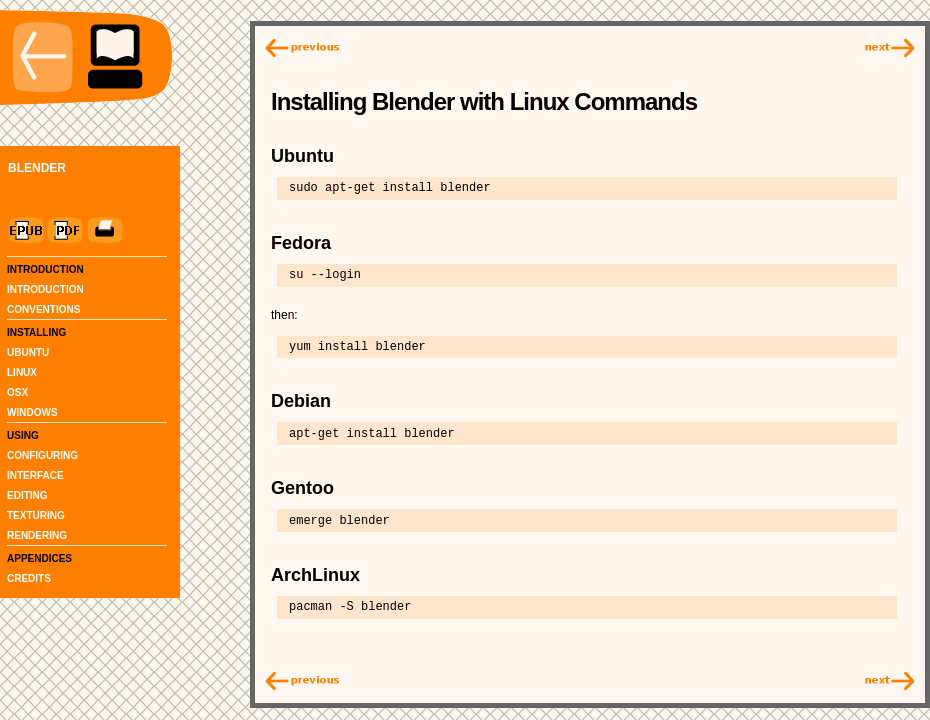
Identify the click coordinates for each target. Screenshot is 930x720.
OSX (17, 392)
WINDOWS (32, 412)
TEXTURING (36, 515)
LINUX (22, 372)
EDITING (27, 495)
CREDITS (29, 578)
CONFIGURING (42, 455)
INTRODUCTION (45, 289)
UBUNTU (28, 352)
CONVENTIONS (43, 309)
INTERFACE (35, 475)
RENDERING (37, 535)
